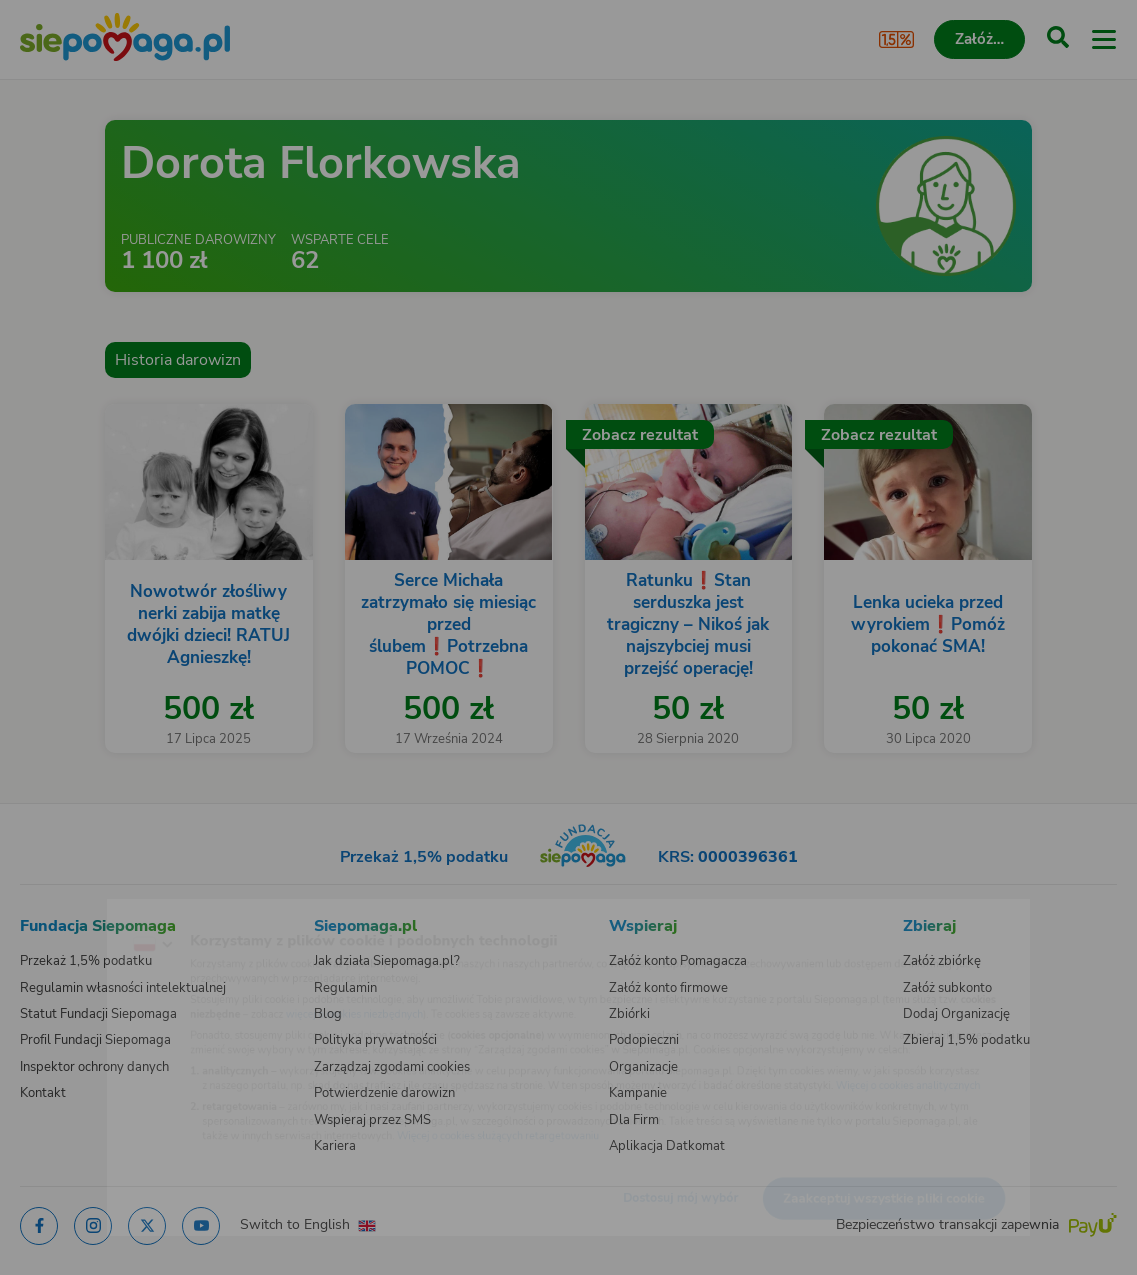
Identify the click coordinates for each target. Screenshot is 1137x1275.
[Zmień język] (56, 916)
